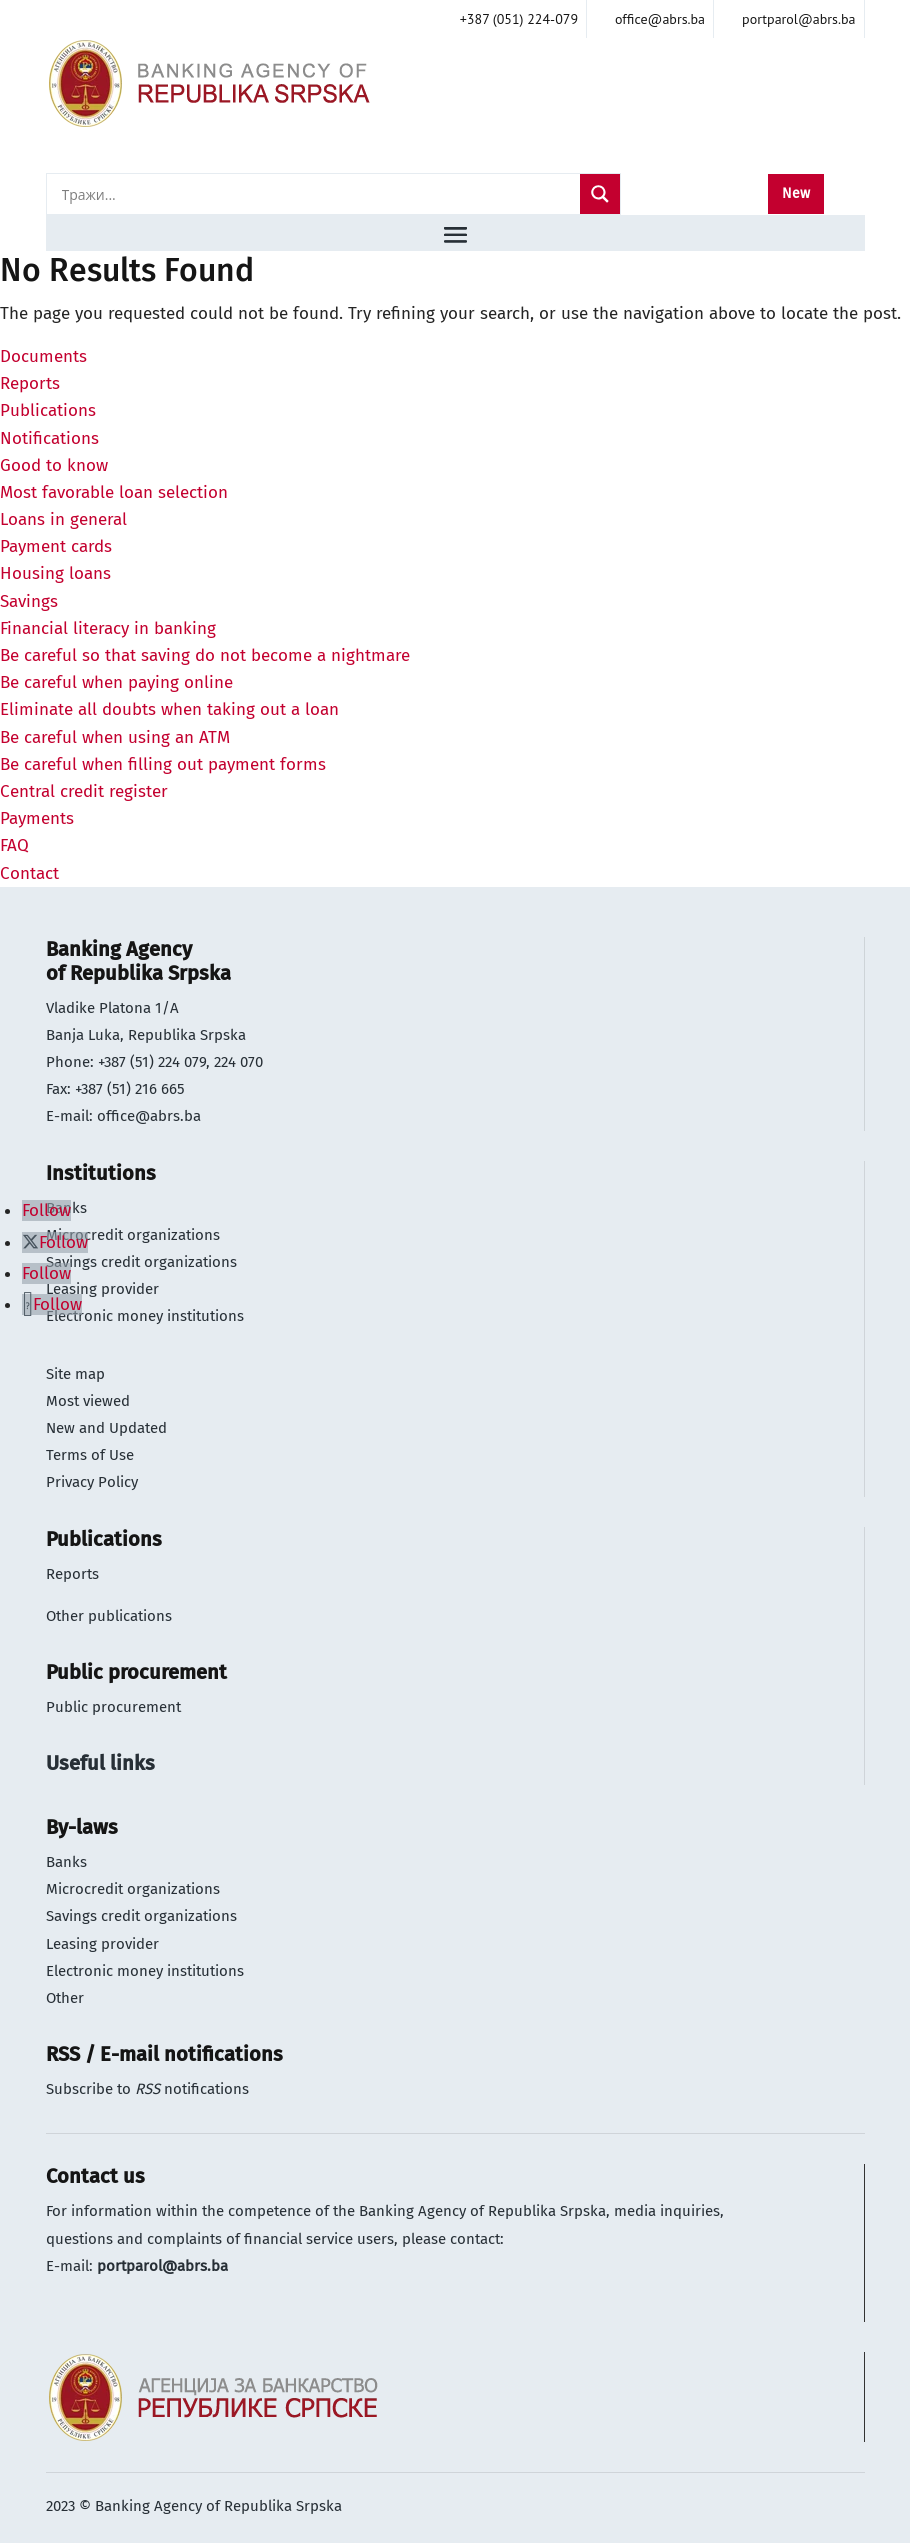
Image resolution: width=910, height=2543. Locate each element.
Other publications (109, 1616)
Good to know (54, 465)
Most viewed (88, 1401)
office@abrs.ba (149, 1116)
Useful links (100, 1763)
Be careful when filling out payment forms (163, 764)
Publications (48, 410)
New (796, 193)
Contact (29, 873)
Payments (37, 818)
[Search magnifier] (600, 194)
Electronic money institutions (145, 1316)
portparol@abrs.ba (162, 2266)
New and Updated (106, 1428)
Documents (43, 356)
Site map (75, 1374)
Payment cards (56, 546)
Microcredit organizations (133, 1235)
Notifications (49, 438)
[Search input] (318, 194)
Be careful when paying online (116, 682)
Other (65, 1998)
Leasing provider (102, 1289)
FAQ (14, 845)
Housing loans (55, 573)
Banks (66, 1862)
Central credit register (84, 791)
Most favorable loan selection (114, 492)
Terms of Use (90, 1455)
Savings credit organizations (141, 1262)
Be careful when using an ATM (115, 737)
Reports (30, 383)
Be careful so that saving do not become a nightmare (205, 655)
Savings (29, 601)
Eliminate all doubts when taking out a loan (169, 709)
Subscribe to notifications (147, 2089)
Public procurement (113, 1707)
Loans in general (63, 519)
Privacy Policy (92, 1482)
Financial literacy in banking (108, 628)
